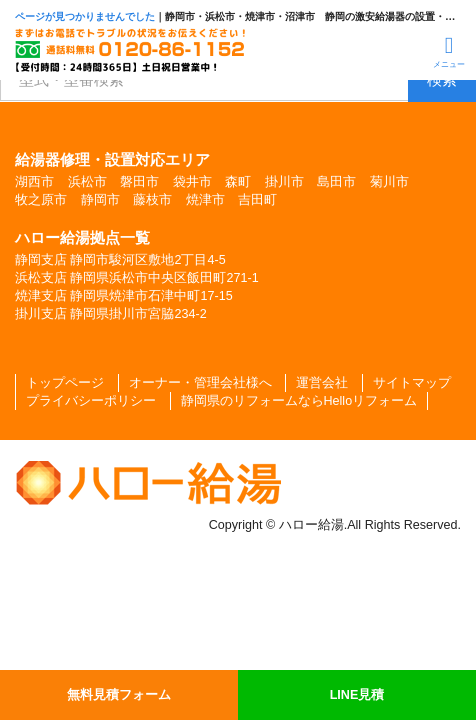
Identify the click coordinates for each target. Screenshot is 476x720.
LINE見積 (357, 695)
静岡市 (100, 200)
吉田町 (257, 200)
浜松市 (87, 182)
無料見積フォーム (119, 695)
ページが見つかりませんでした (85, 16)
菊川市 (389, 182)
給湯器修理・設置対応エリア (112, 159)
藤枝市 (152, 200)
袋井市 (192, 182)
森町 (238, 182)
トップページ (65, 383)
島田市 (336, 182)
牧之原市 (41, 200)
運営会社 (322, 383)
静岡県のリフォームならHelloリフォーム (299, 401)
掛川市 (284, 182)
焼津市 (205, 200)
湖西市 (34, 182)
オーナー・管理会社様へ (200, 383)
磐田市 (139, 182)
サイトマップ (412, 383)
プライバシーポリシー (91, 401)
